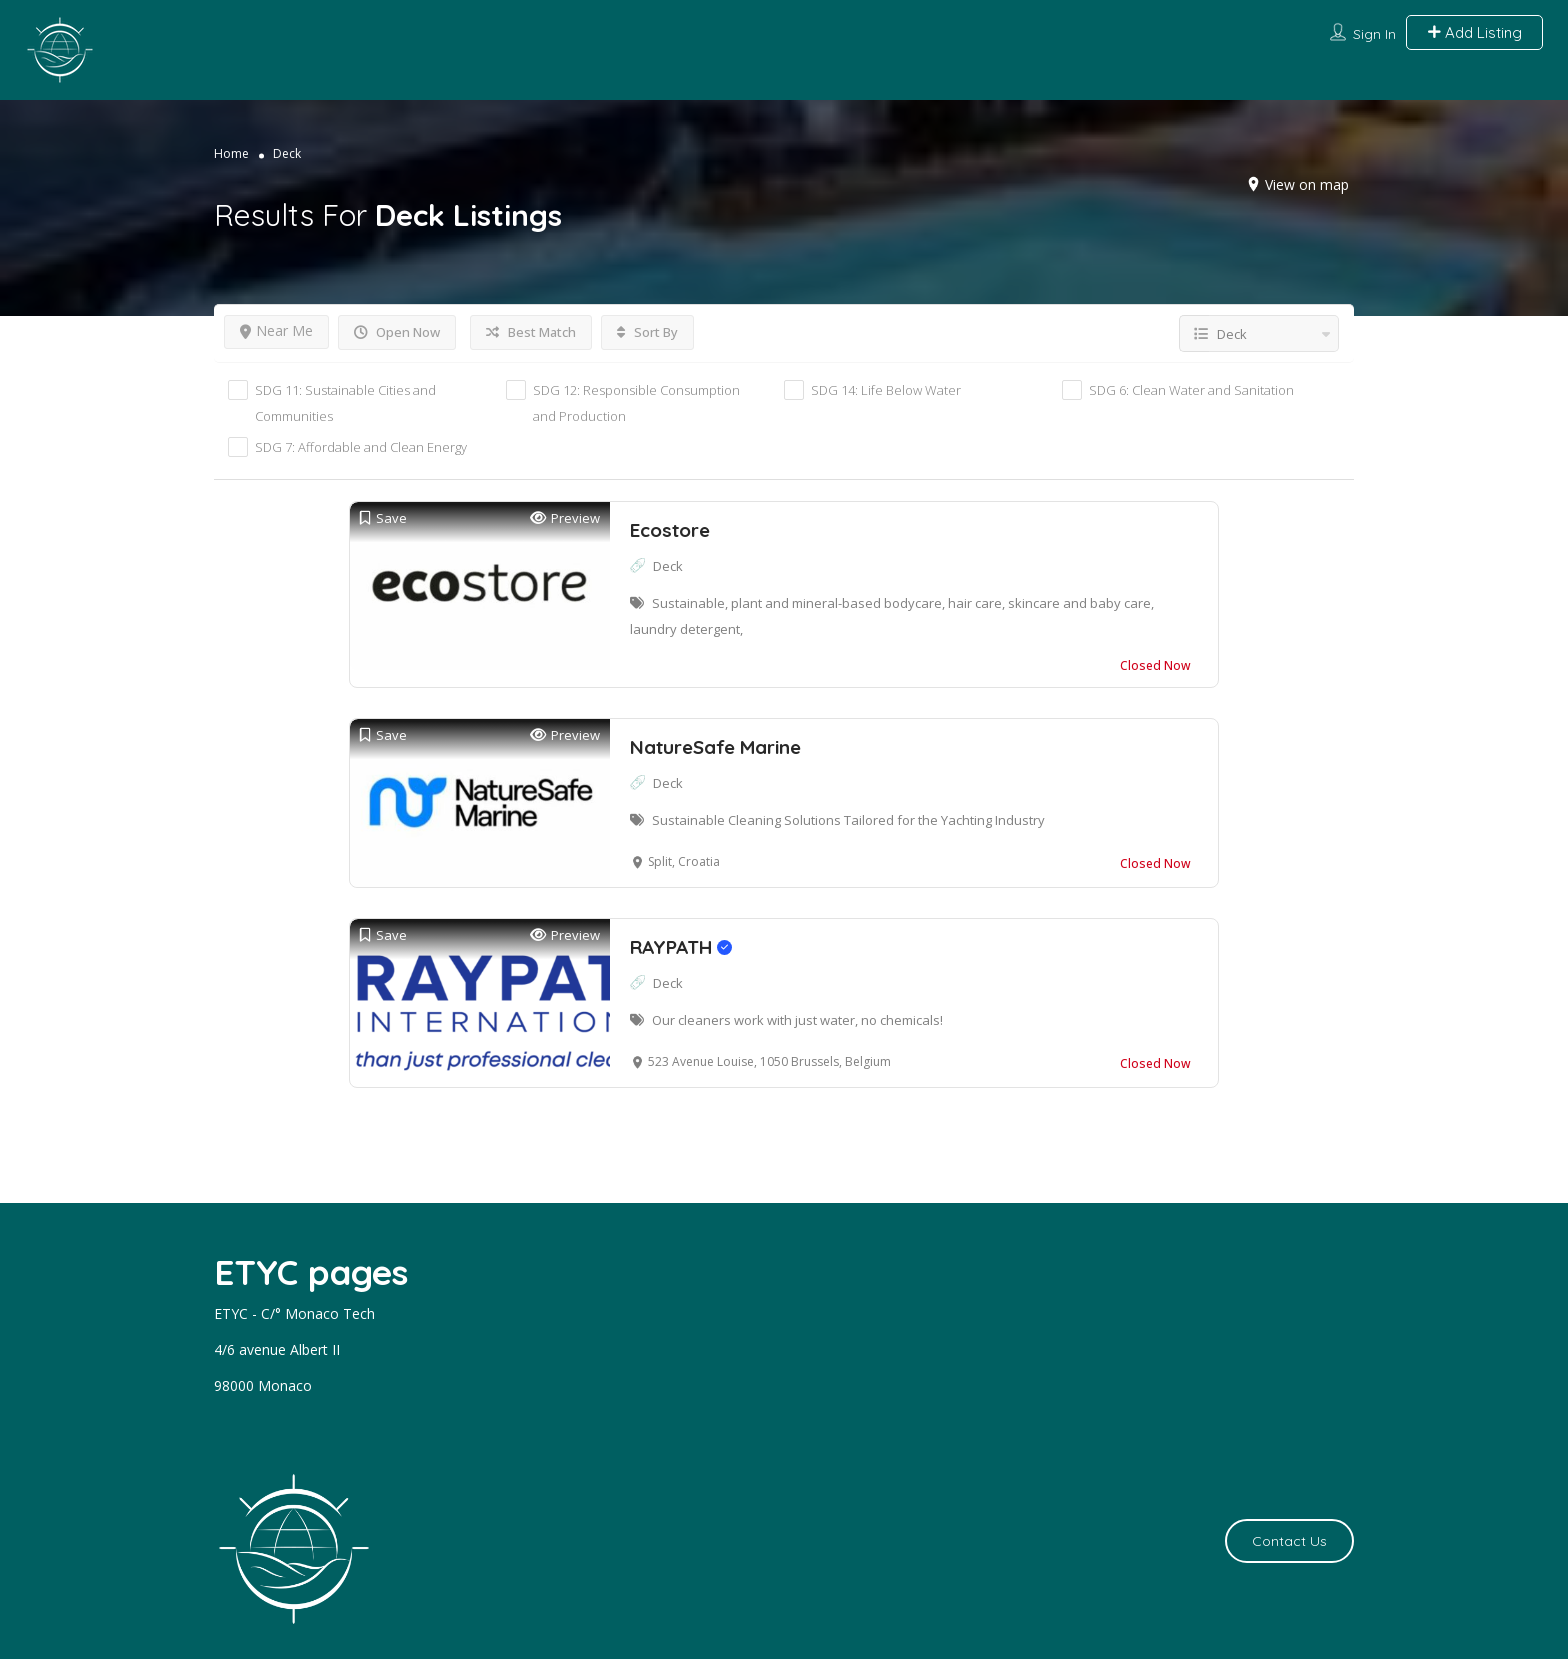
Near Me (276, 330)
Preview (565, 518)
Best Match (531, 332)
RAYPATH (681, 947)
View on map (1307, 184)
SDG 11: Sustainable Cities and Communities (345, 403)
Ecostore (670, 530)
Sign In (1374, 34)
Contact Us (1289, 1541)
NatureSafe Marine (715, 747)
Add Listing (1474, 32)
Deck (668, 566)
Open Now (397, 332)
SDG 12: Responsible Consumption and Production (636, 403)
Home (231, 153)
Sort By (647, 332)
